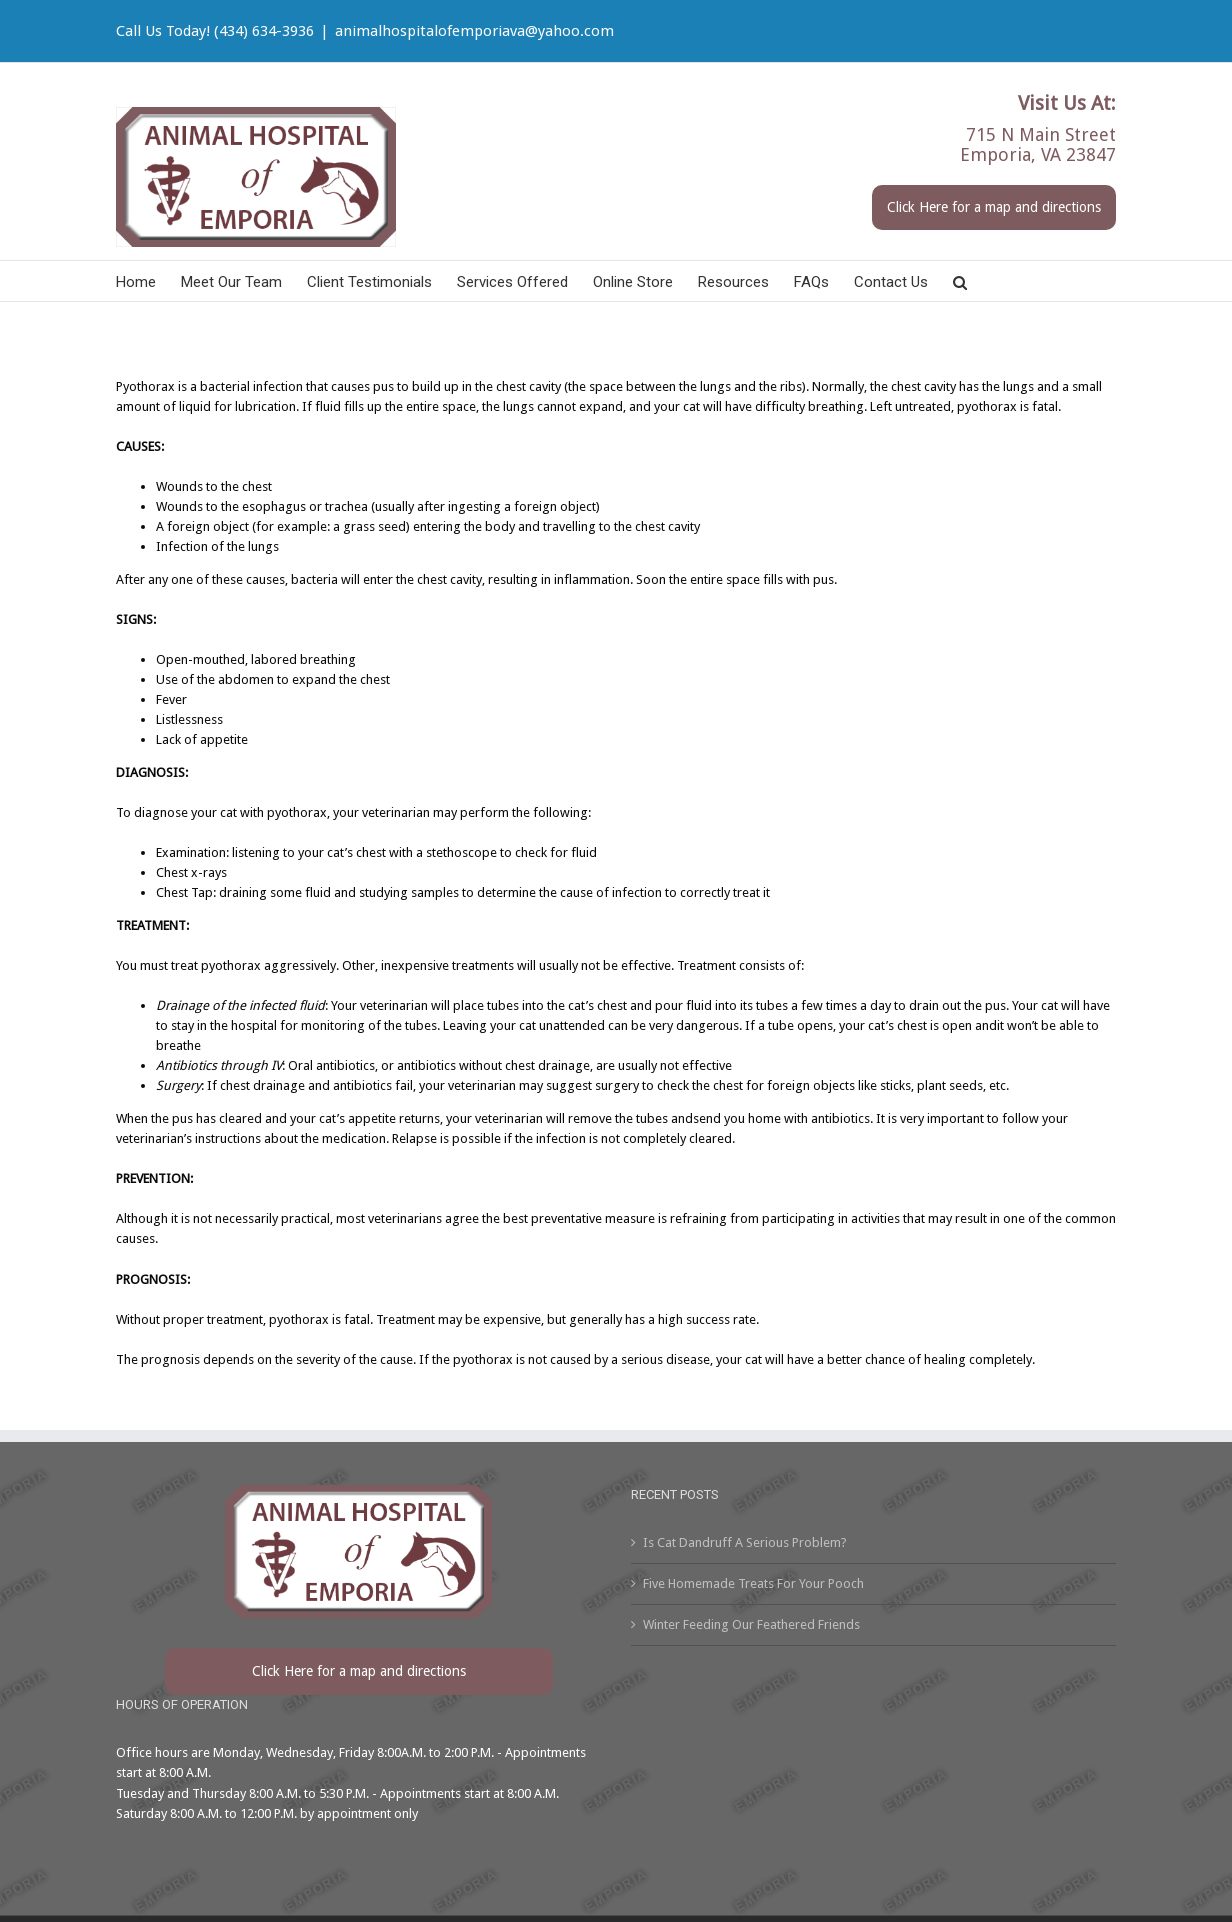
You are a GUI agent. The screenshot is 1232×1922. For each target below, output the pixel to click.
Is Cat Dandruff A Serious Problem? (745, 1542)
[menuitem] (148, 281)
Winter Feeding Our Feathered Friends (751, 1624)
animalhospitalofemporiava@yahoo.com (474, 31)
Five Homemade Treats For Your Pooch (753, 1583)
